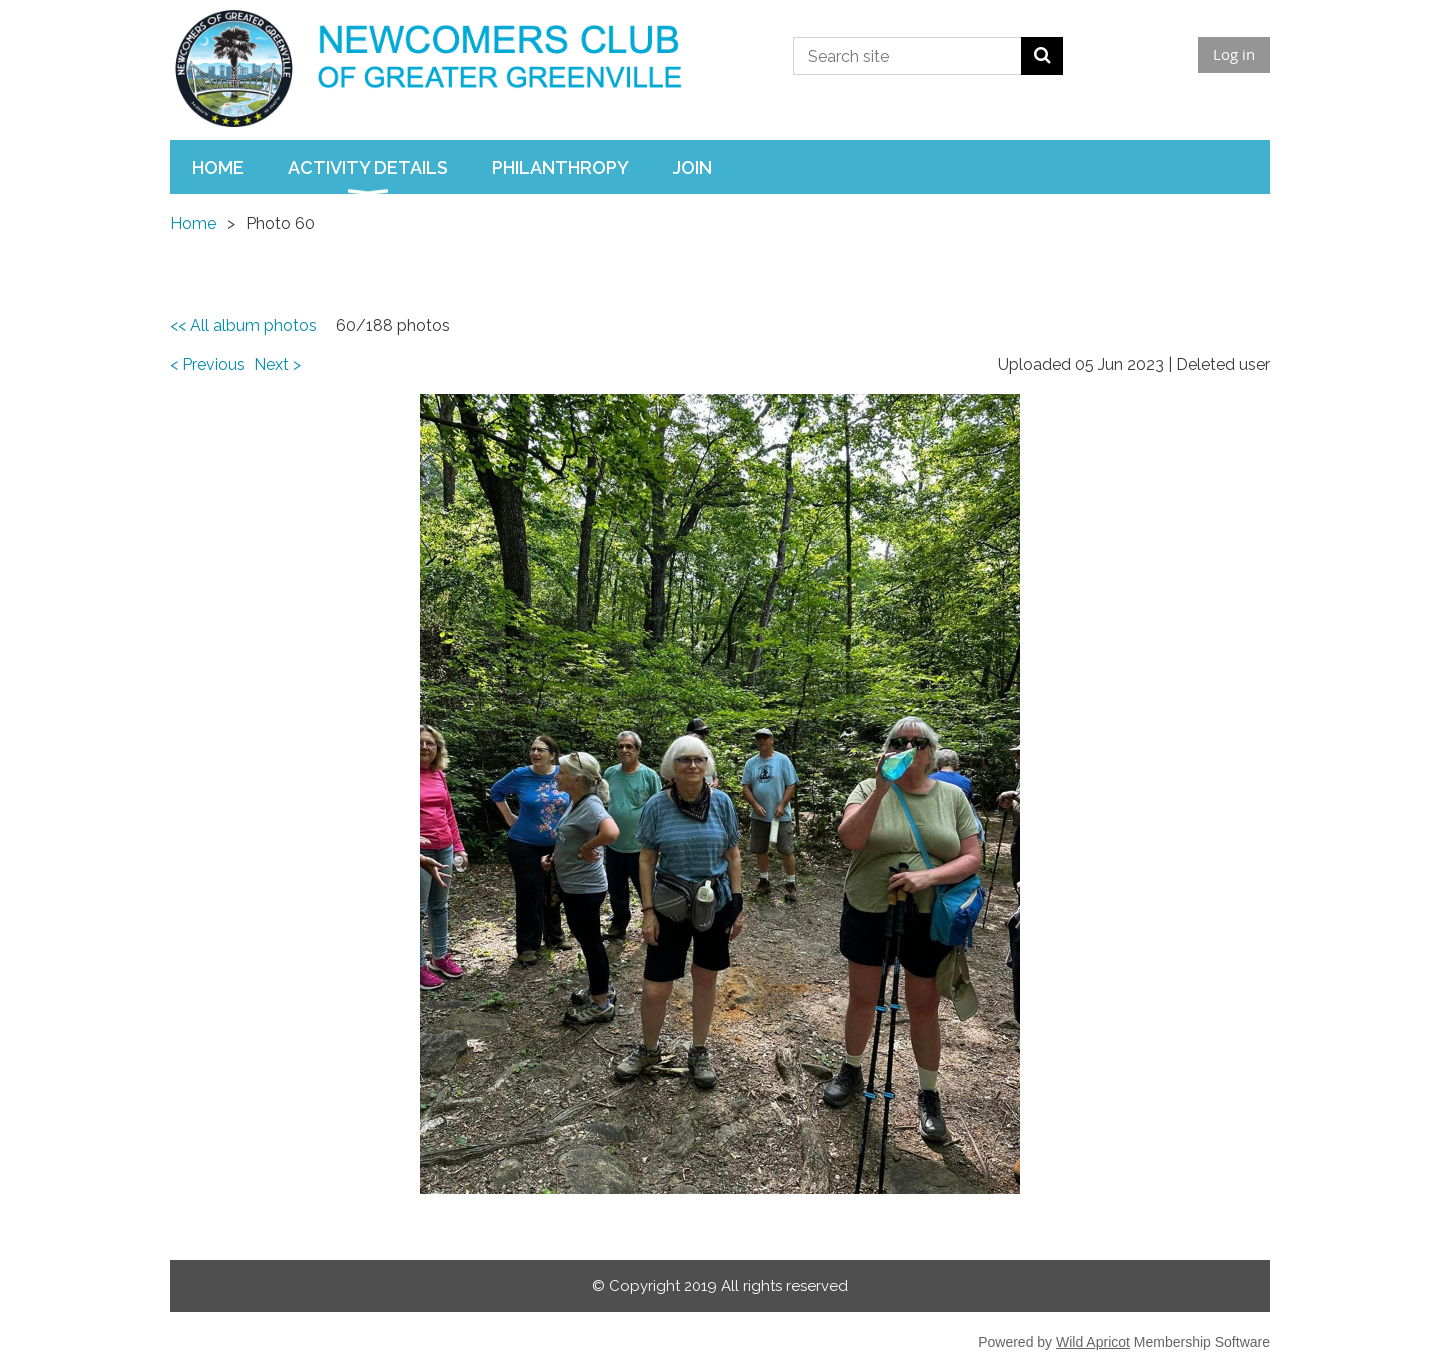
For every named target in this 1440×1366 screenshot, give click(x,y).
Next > (277, 364)
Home (193, 223)
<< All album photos (243, 325)
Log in (1234, 54)
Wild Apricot (1093, 1342)
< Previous (207, 364)
